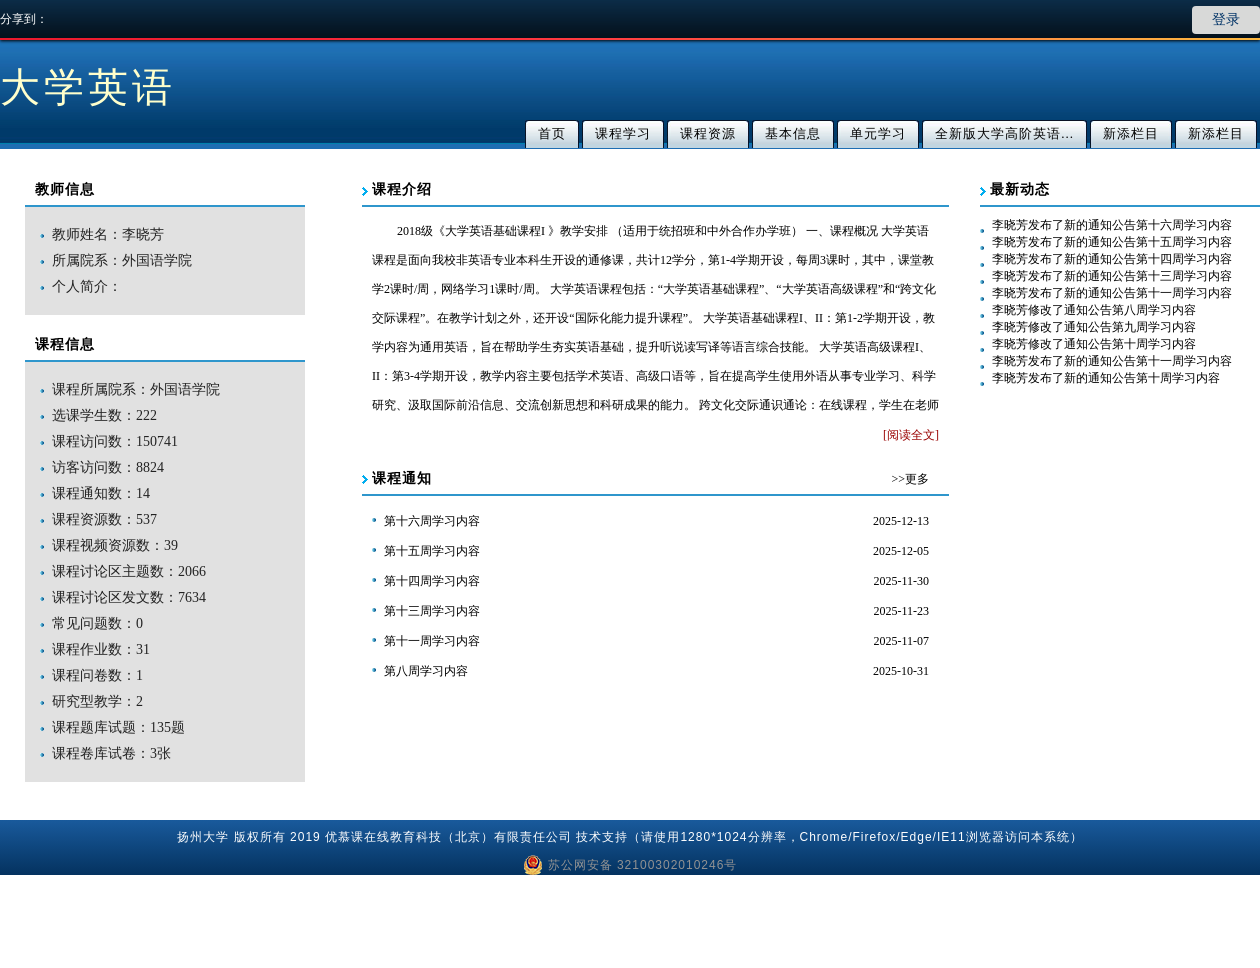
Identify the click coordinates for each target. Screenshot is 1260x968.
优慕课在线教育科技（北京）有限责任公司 (448, 837)
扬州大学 (203, 837)
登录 (1226, 19)
